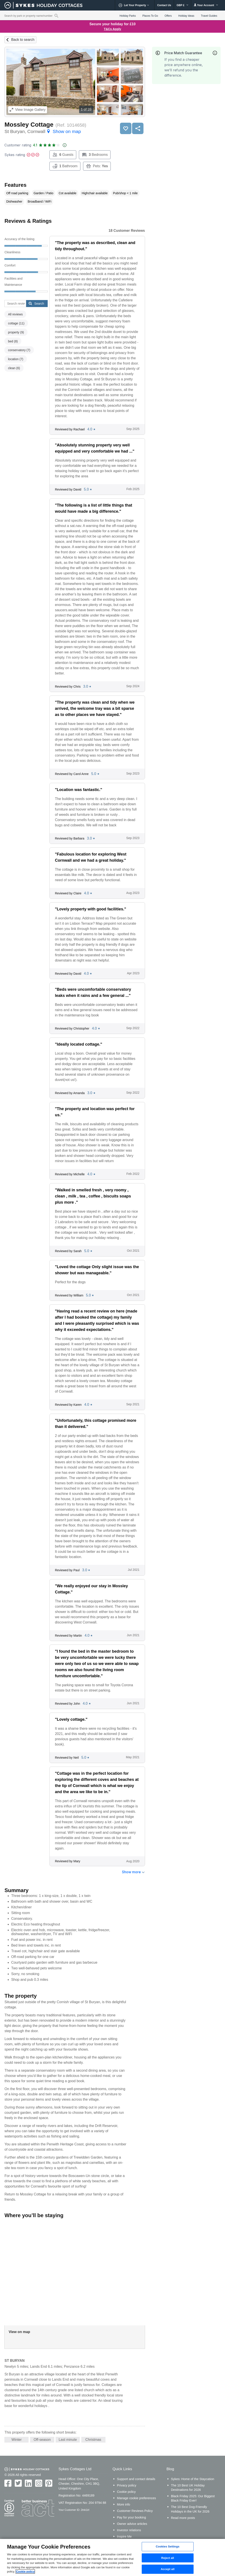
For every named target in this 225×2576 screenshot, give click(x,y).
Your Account (206, 5)
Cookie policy (126, 2491)
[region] (112, 2557)
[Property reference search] (56, 15)
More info (123, 2504)
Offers (168, 15)
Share (137, 128)
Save (125, 128)
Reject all (167, 2558)
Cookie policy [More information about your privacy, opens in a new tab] (25, 2571)
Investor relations (129, 2530)
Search (36, 304)
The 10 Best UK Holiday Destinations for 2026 (188, 2488)
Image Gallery (27, 109)
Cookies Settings (168, 2546)
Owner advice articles (132, 2524)
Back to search (22, 39)
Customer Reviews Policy (135, 2511)
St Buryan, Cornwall (42, 131)
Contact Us (164, 5)
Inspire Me (124, 2536)
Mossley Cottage (28, 124)
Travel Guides (209, 15)
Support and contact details (136, 2479)
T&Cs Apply (112, 29)
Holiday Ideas (186, 15)
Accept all (168, 2569)
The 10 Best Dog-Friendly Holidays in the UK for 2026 (190, 2509)
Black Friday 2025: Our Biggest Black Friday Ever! (193, 2498)
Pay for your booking (131, 2517)
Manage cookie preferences (136, 2498)
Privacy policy (126, 2485)
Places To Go (150, 15)
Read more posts (183, 2518)
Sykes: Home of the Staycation (192, 2479)
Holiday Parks (128, 15)
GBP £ (182, 5)
